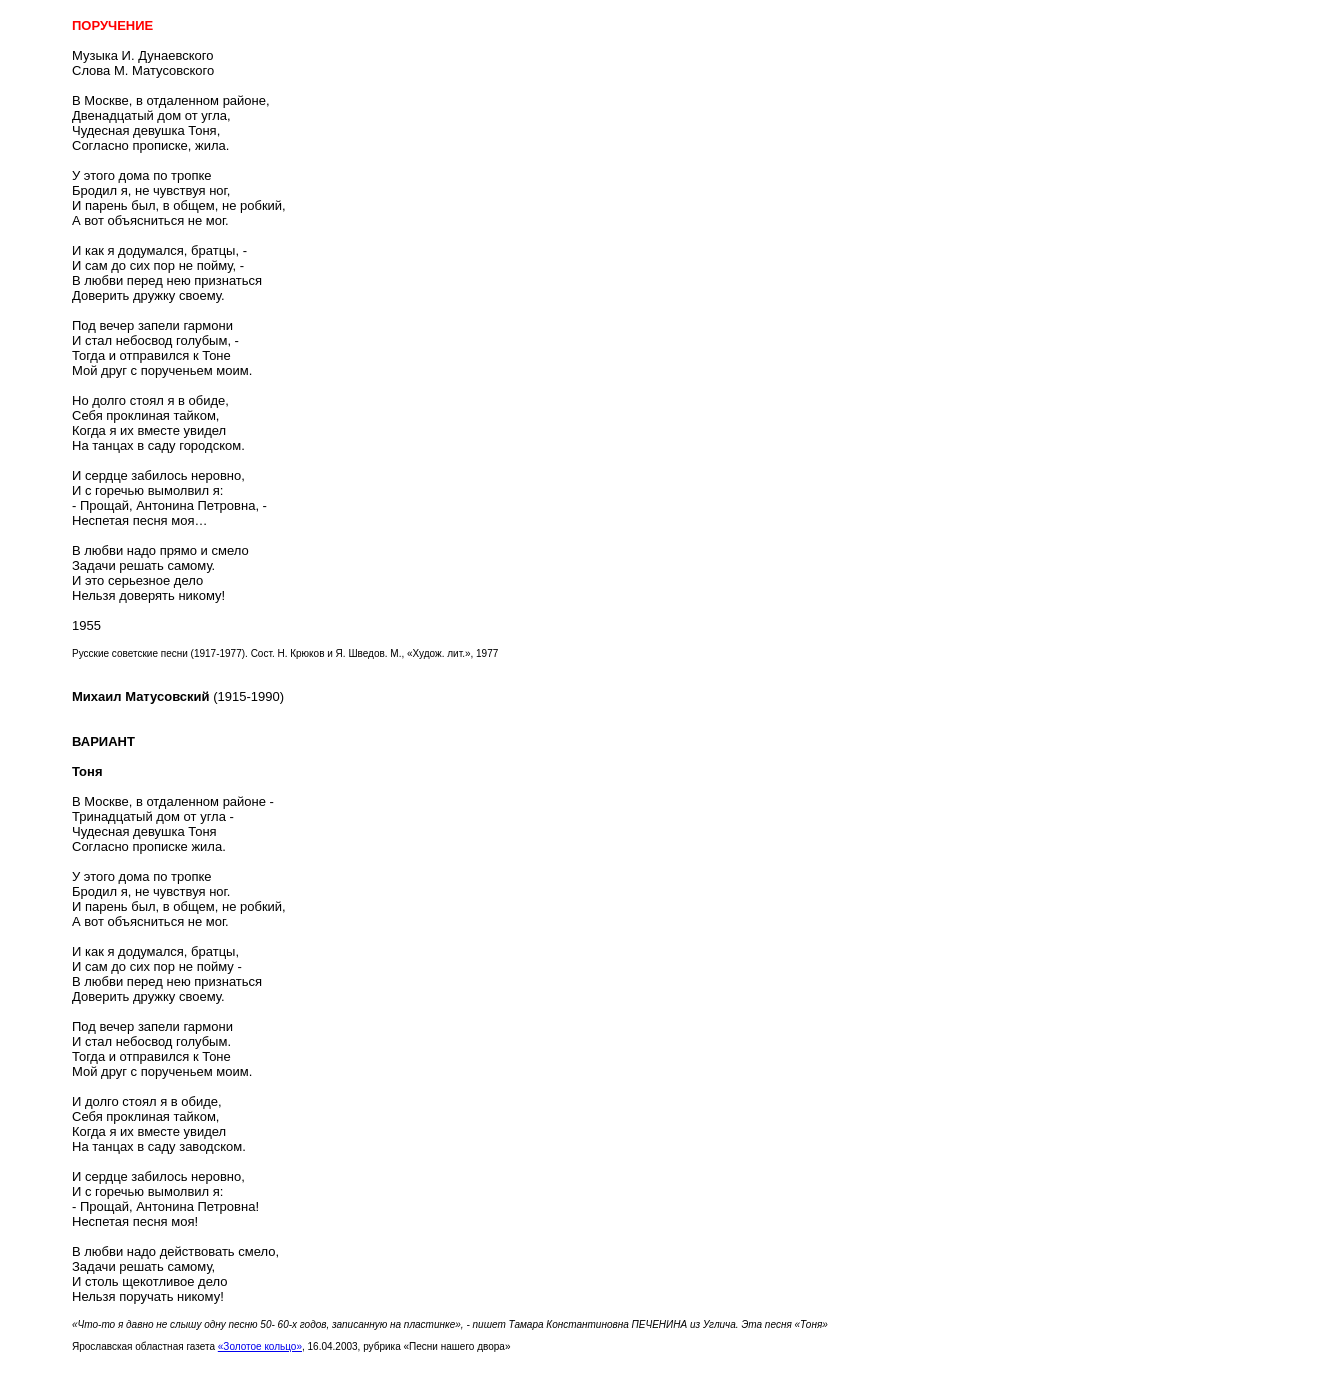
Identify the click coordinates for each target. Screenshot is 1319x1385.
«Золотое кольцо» (260, 1346)
